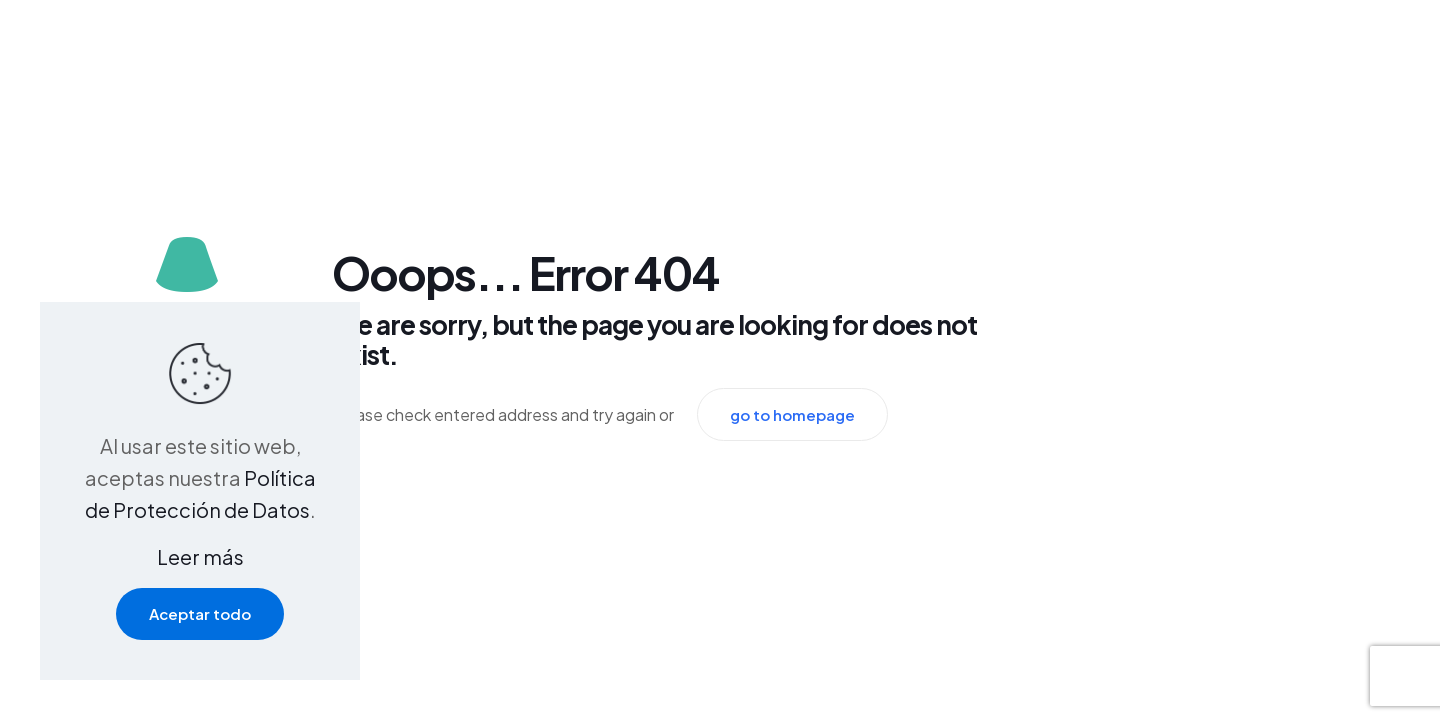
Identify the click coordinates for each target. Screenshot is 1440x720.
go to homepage (792, 414)
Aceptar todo (200, 613)
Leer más (200, 556)
